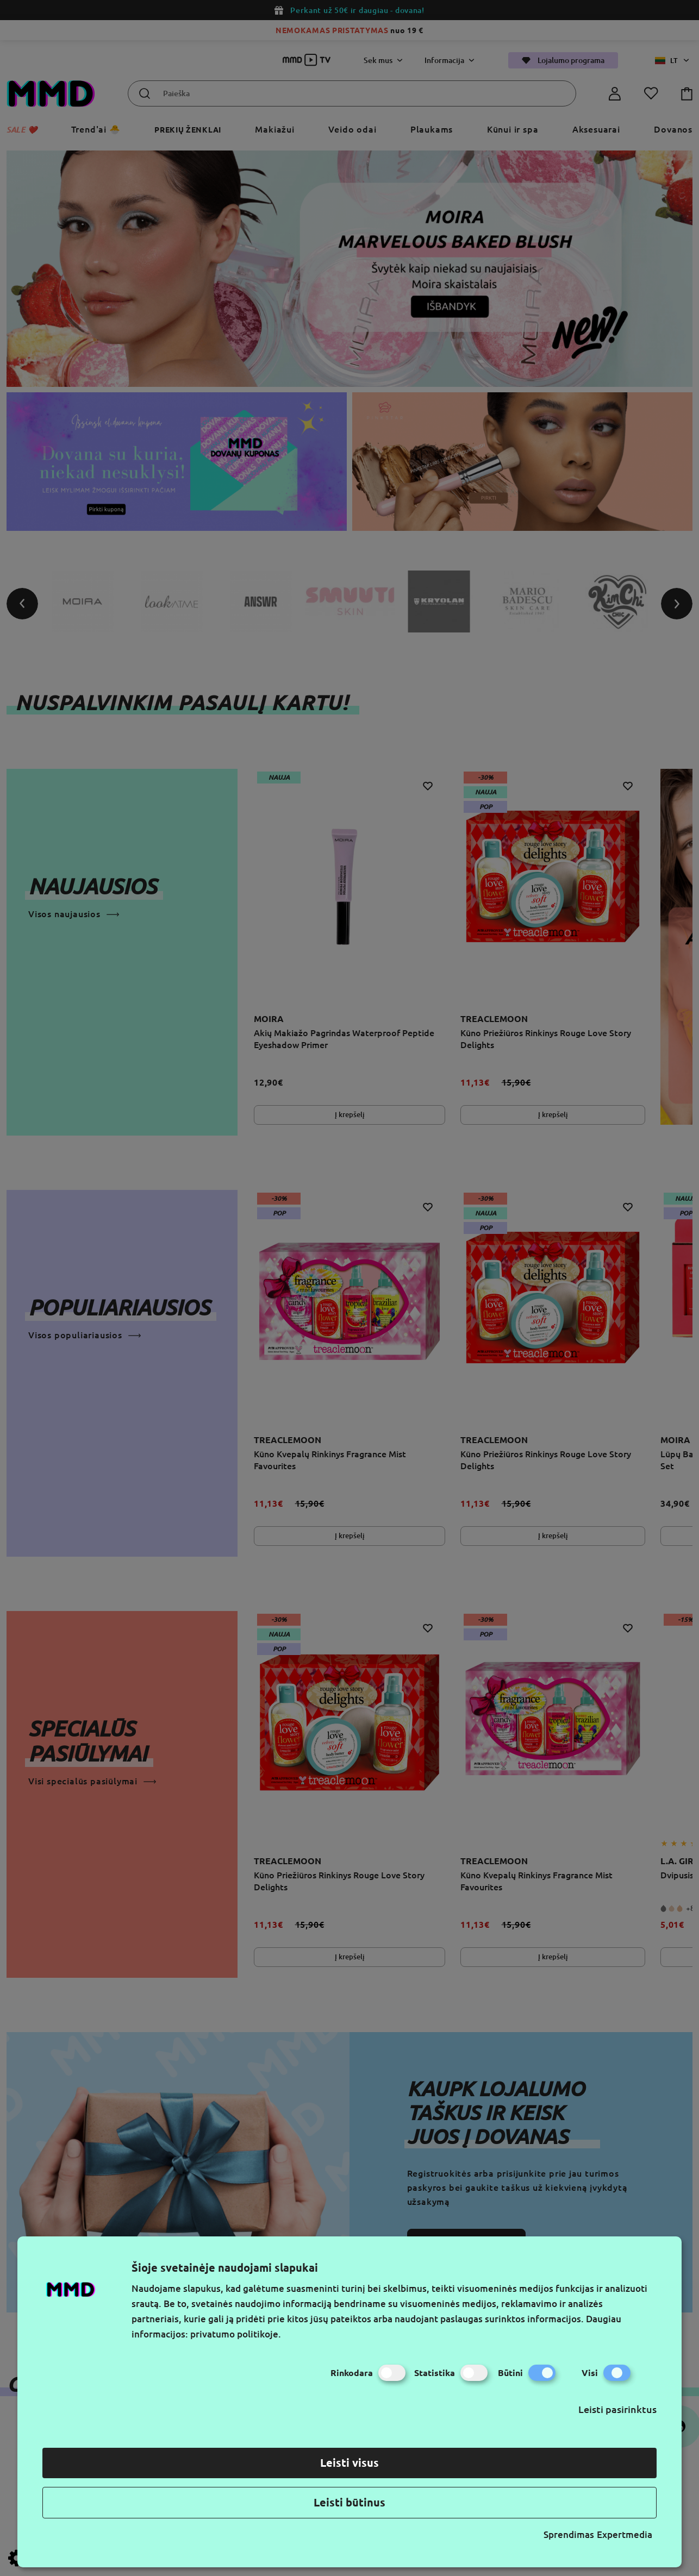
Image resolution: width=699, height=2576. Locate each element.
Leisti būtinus (349, 2502)
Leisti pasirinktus (617, 2409)
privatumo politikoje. (235, 2334)
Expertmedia (624, 2534)
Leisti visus (349, 2462)
